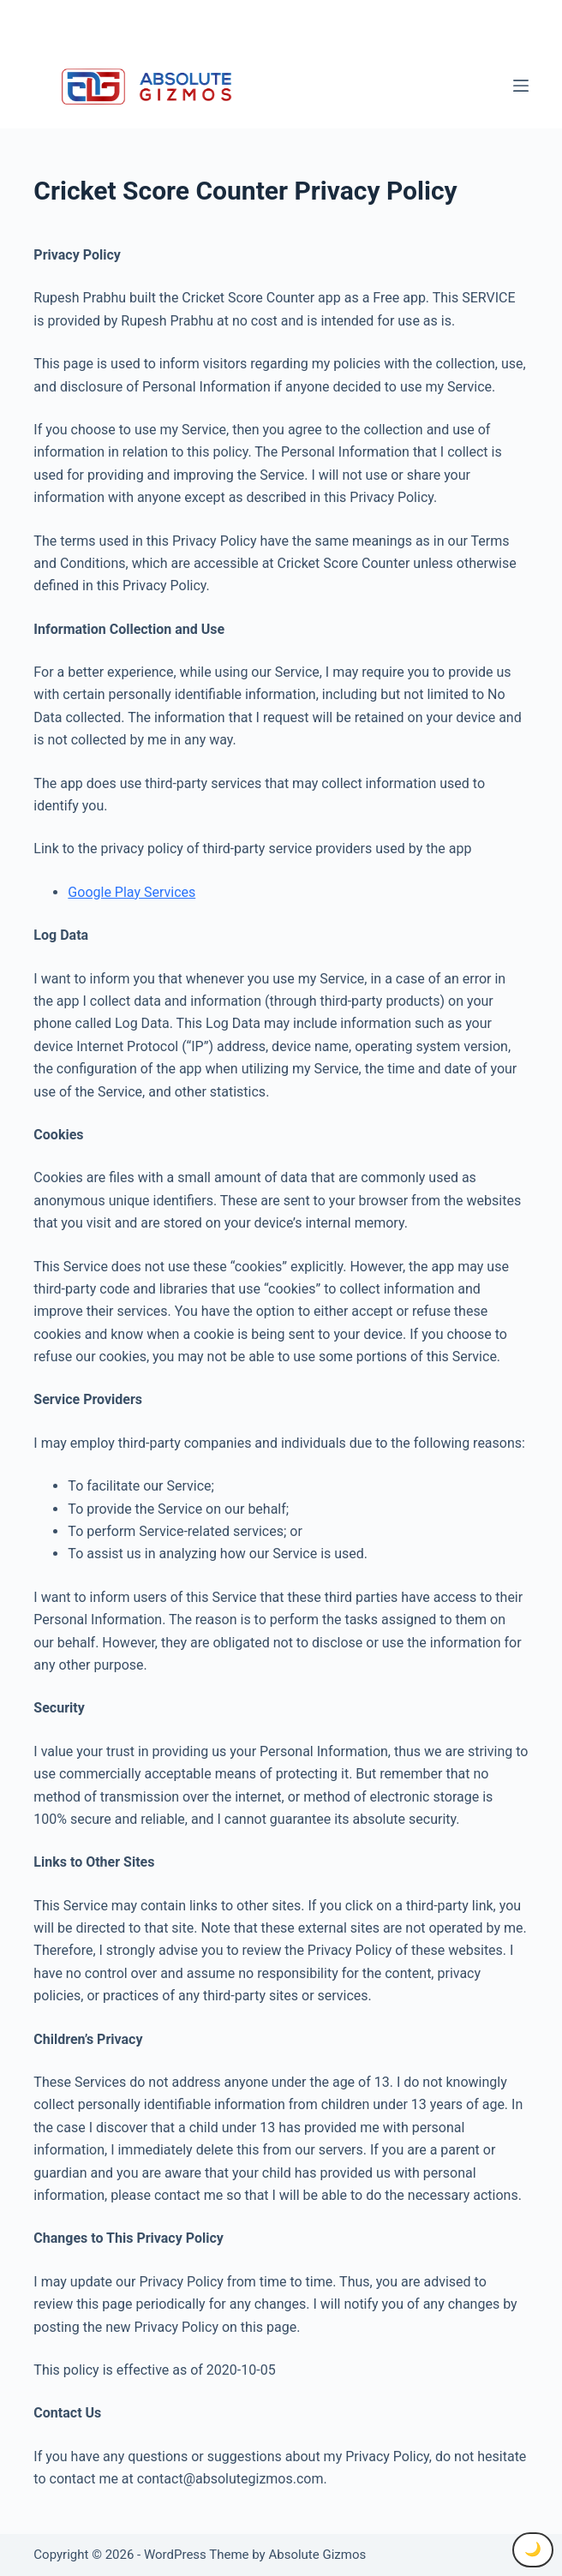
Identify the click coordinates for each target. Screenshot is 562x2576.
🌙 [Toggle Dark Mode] (532, 2549)
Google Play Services (131, 892)
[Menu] (521, 85)
